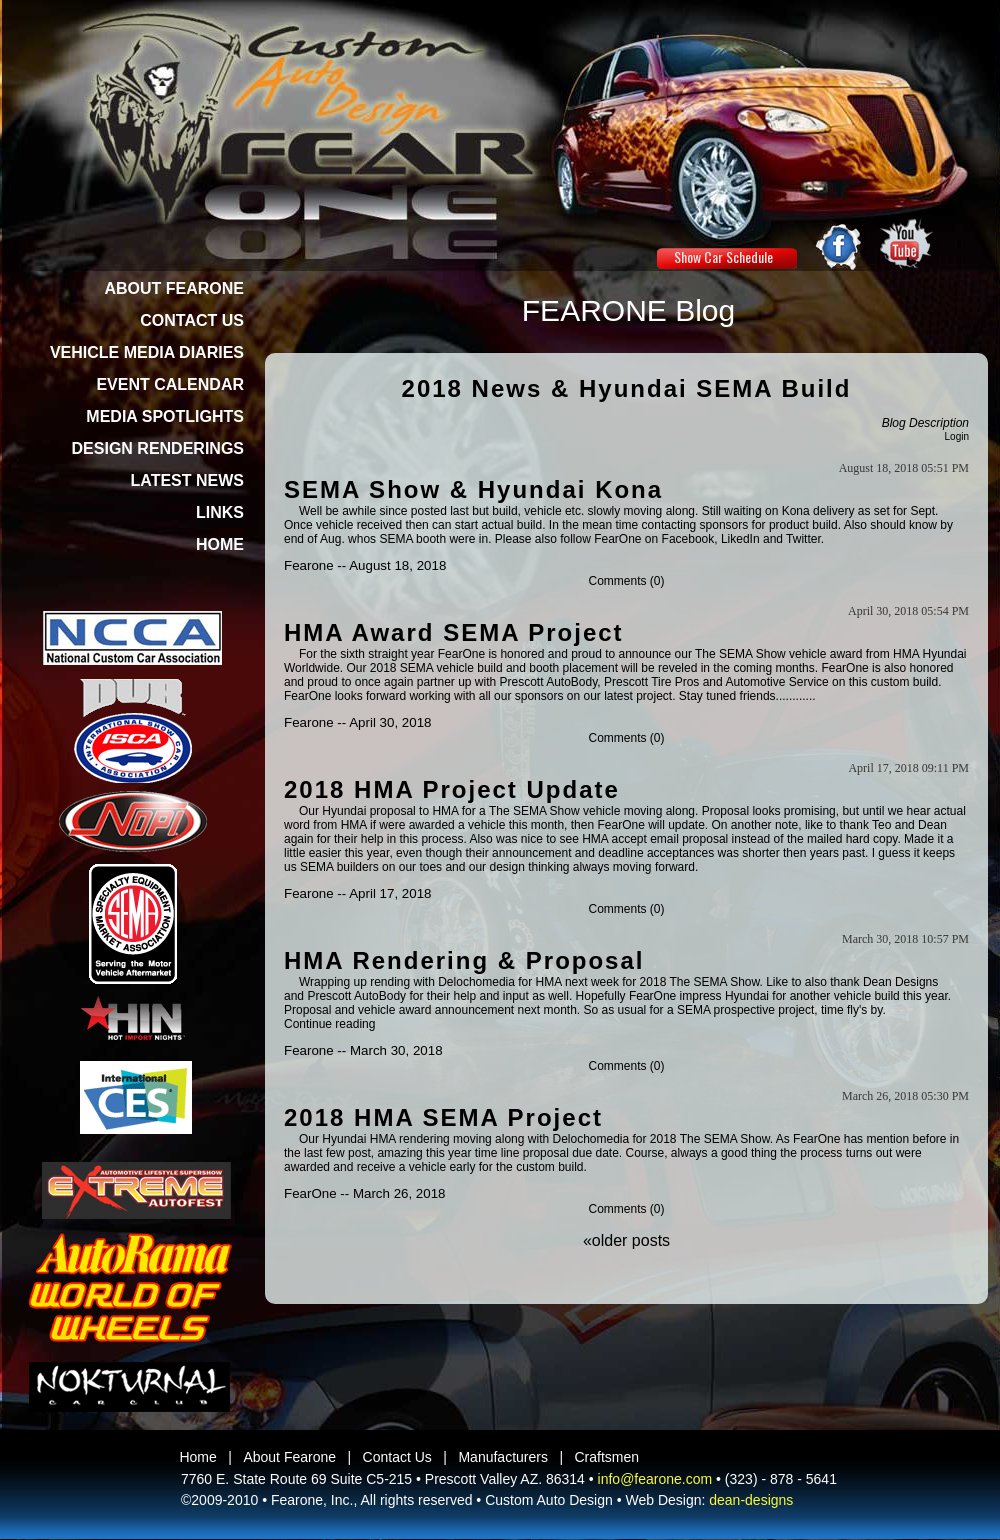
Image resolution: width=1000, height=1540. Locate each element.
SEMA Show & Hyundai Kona (473, 489)
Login (957, 436)
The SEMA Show (740, 654)
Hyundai (747, 996)
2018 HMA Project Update (452, 789)
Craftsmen (607, 1457)
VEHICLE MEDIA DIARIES (147, 352)
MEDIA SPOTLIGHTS (165, 416)
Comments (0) (626, 581)
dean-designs (751, 1500)
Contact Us (397, 1457)
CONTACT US (192, 320)
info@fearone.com (655, 1479)
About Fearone (289, 1457)
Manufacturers (502, 1457)
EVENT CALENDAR (170, 384)
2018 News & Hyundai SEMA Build (627, 388)
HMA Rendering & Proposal (464, 960)
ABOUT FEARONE (174, 288)
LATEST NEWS (187, 480)
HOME (220, 544)
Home (197, 1457)
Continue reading (329, 1024)
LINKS (220, 512)
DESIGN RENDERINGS (158, 448)
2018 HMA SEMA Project (443, 1117)
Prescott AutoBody (548, 682)
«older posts (626, 1240)
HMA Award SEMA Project (454, 632)
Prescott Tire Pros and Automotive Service (716, 682)
